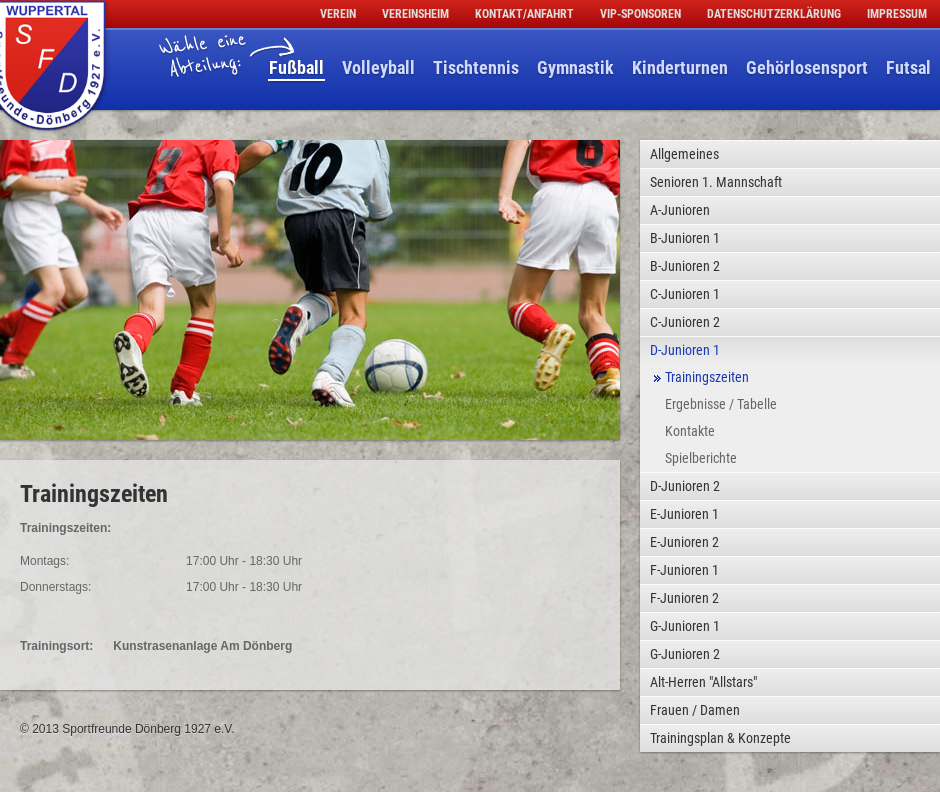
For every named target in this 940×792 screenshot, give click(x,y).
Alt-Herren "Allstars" (703, 682)
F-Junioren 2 (684, 598)
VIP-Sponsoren (640, 14)
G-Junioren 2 (685, 654)
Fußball (296, 67)
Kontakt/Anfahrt (524, 14)
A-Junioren (680, 210)
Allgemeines (684, 154)
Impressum (897, 14)
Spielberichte (701, 458)
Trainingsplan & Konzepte (720, 738)
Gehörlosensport (807, 67)
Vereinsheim (415, 14)
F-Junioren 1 (684, 570)
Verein (338, 14)
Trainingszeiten (707, 377)
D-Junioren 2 (685, 486)
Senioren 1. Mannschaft (716, 182)
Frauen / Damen (695, 710)
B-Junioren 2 (685, 266)
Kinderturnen (680, 67)
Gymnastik (575, 67)
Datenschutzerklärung (774, 14)
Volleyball (378, 67)
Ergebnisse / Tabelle (721, 404)
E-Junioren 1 (684, 514)
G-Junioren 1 (685, 626)
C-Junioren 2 (685, 322)
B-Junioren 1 (685, 238)
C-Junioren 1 (685, 294)
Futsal (908, 67)
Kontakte (690, 431)
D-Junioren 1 (685, 350)
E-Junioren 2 (684, 542)
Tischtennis (476, 67)
